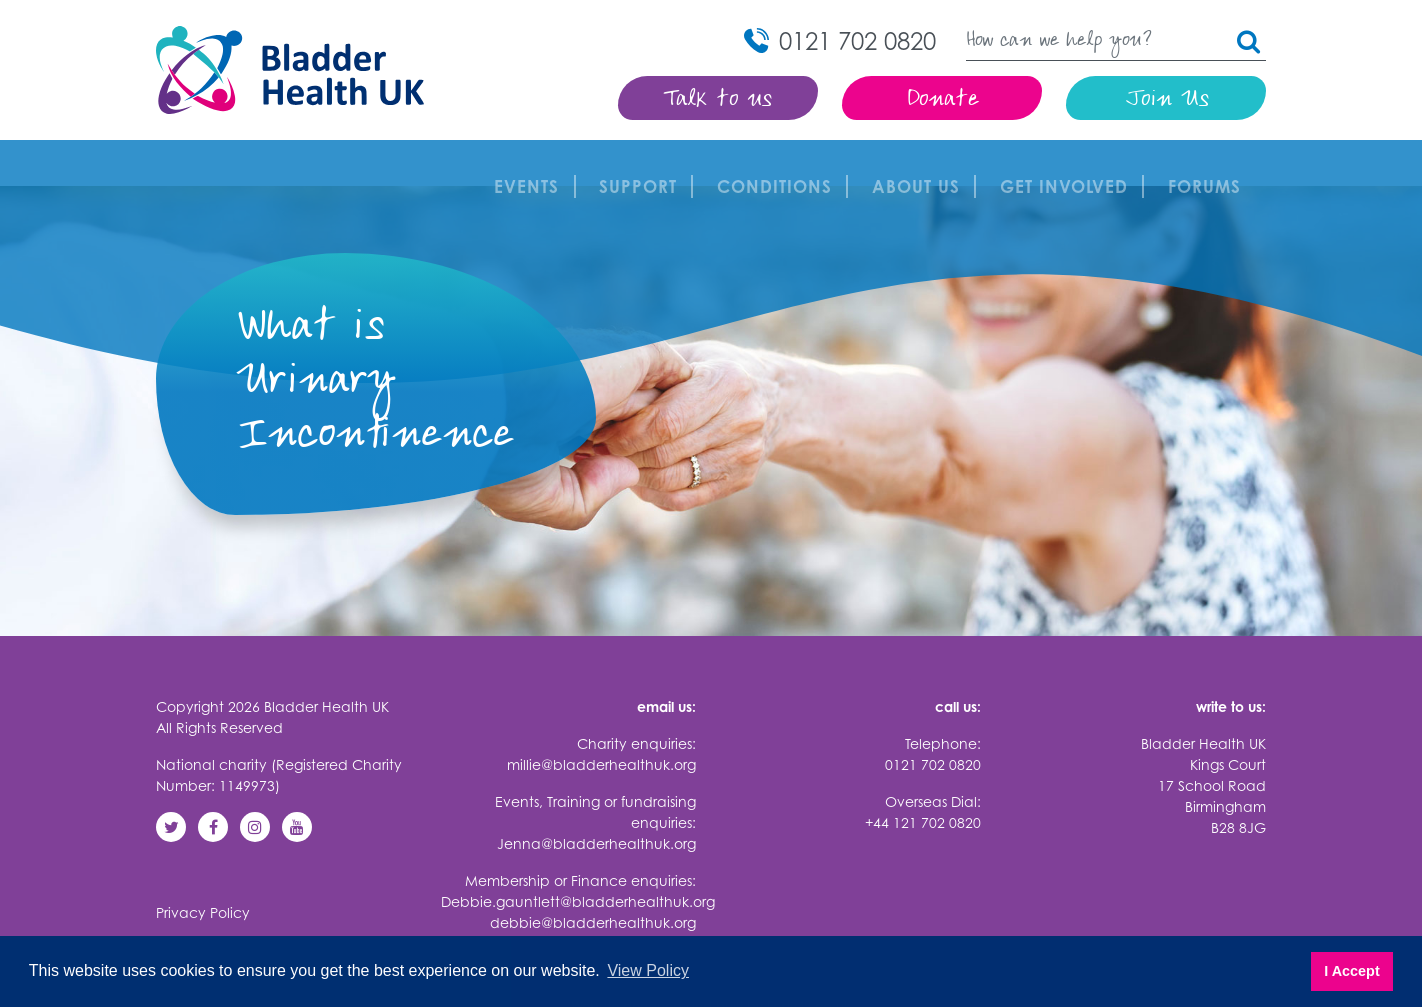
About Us (921, 163)
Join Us (1166, 100)
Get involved (1069, 163)
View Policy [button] (648, 970)
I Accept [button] (1351, 971)
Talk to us (718, 100)
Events (531, 163)
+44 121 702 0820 (923, 776)
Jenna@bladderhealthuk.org (596, 797)
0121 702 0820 (933, 718)
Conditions (779, 163)
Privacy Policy (203, 866)
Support (643, 163)
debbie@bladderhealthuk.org (593, 876)
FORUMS (1209, 163)
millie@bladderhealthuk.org (601, 718)
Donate (942, 100)
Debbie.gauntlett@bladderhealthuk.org (578, 855)
